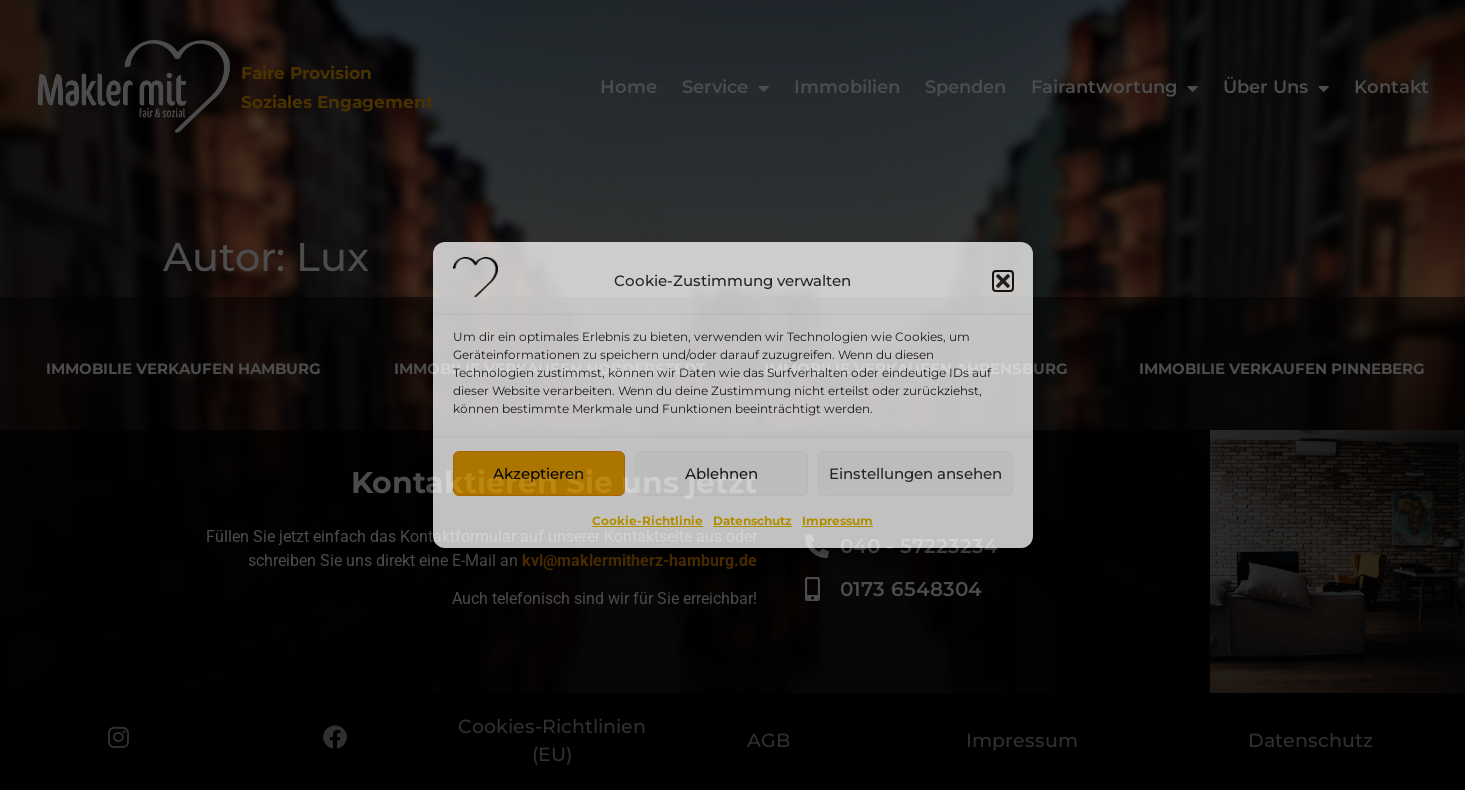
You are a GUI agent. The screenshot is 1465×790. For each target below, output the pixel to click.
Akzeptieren (538, 473)
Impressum (837, 520)
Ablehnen (721, 473)
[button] (1003, 281)
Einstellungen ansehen (915, 473)
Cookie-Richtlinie (647, 520)
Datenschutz (752, 520)
